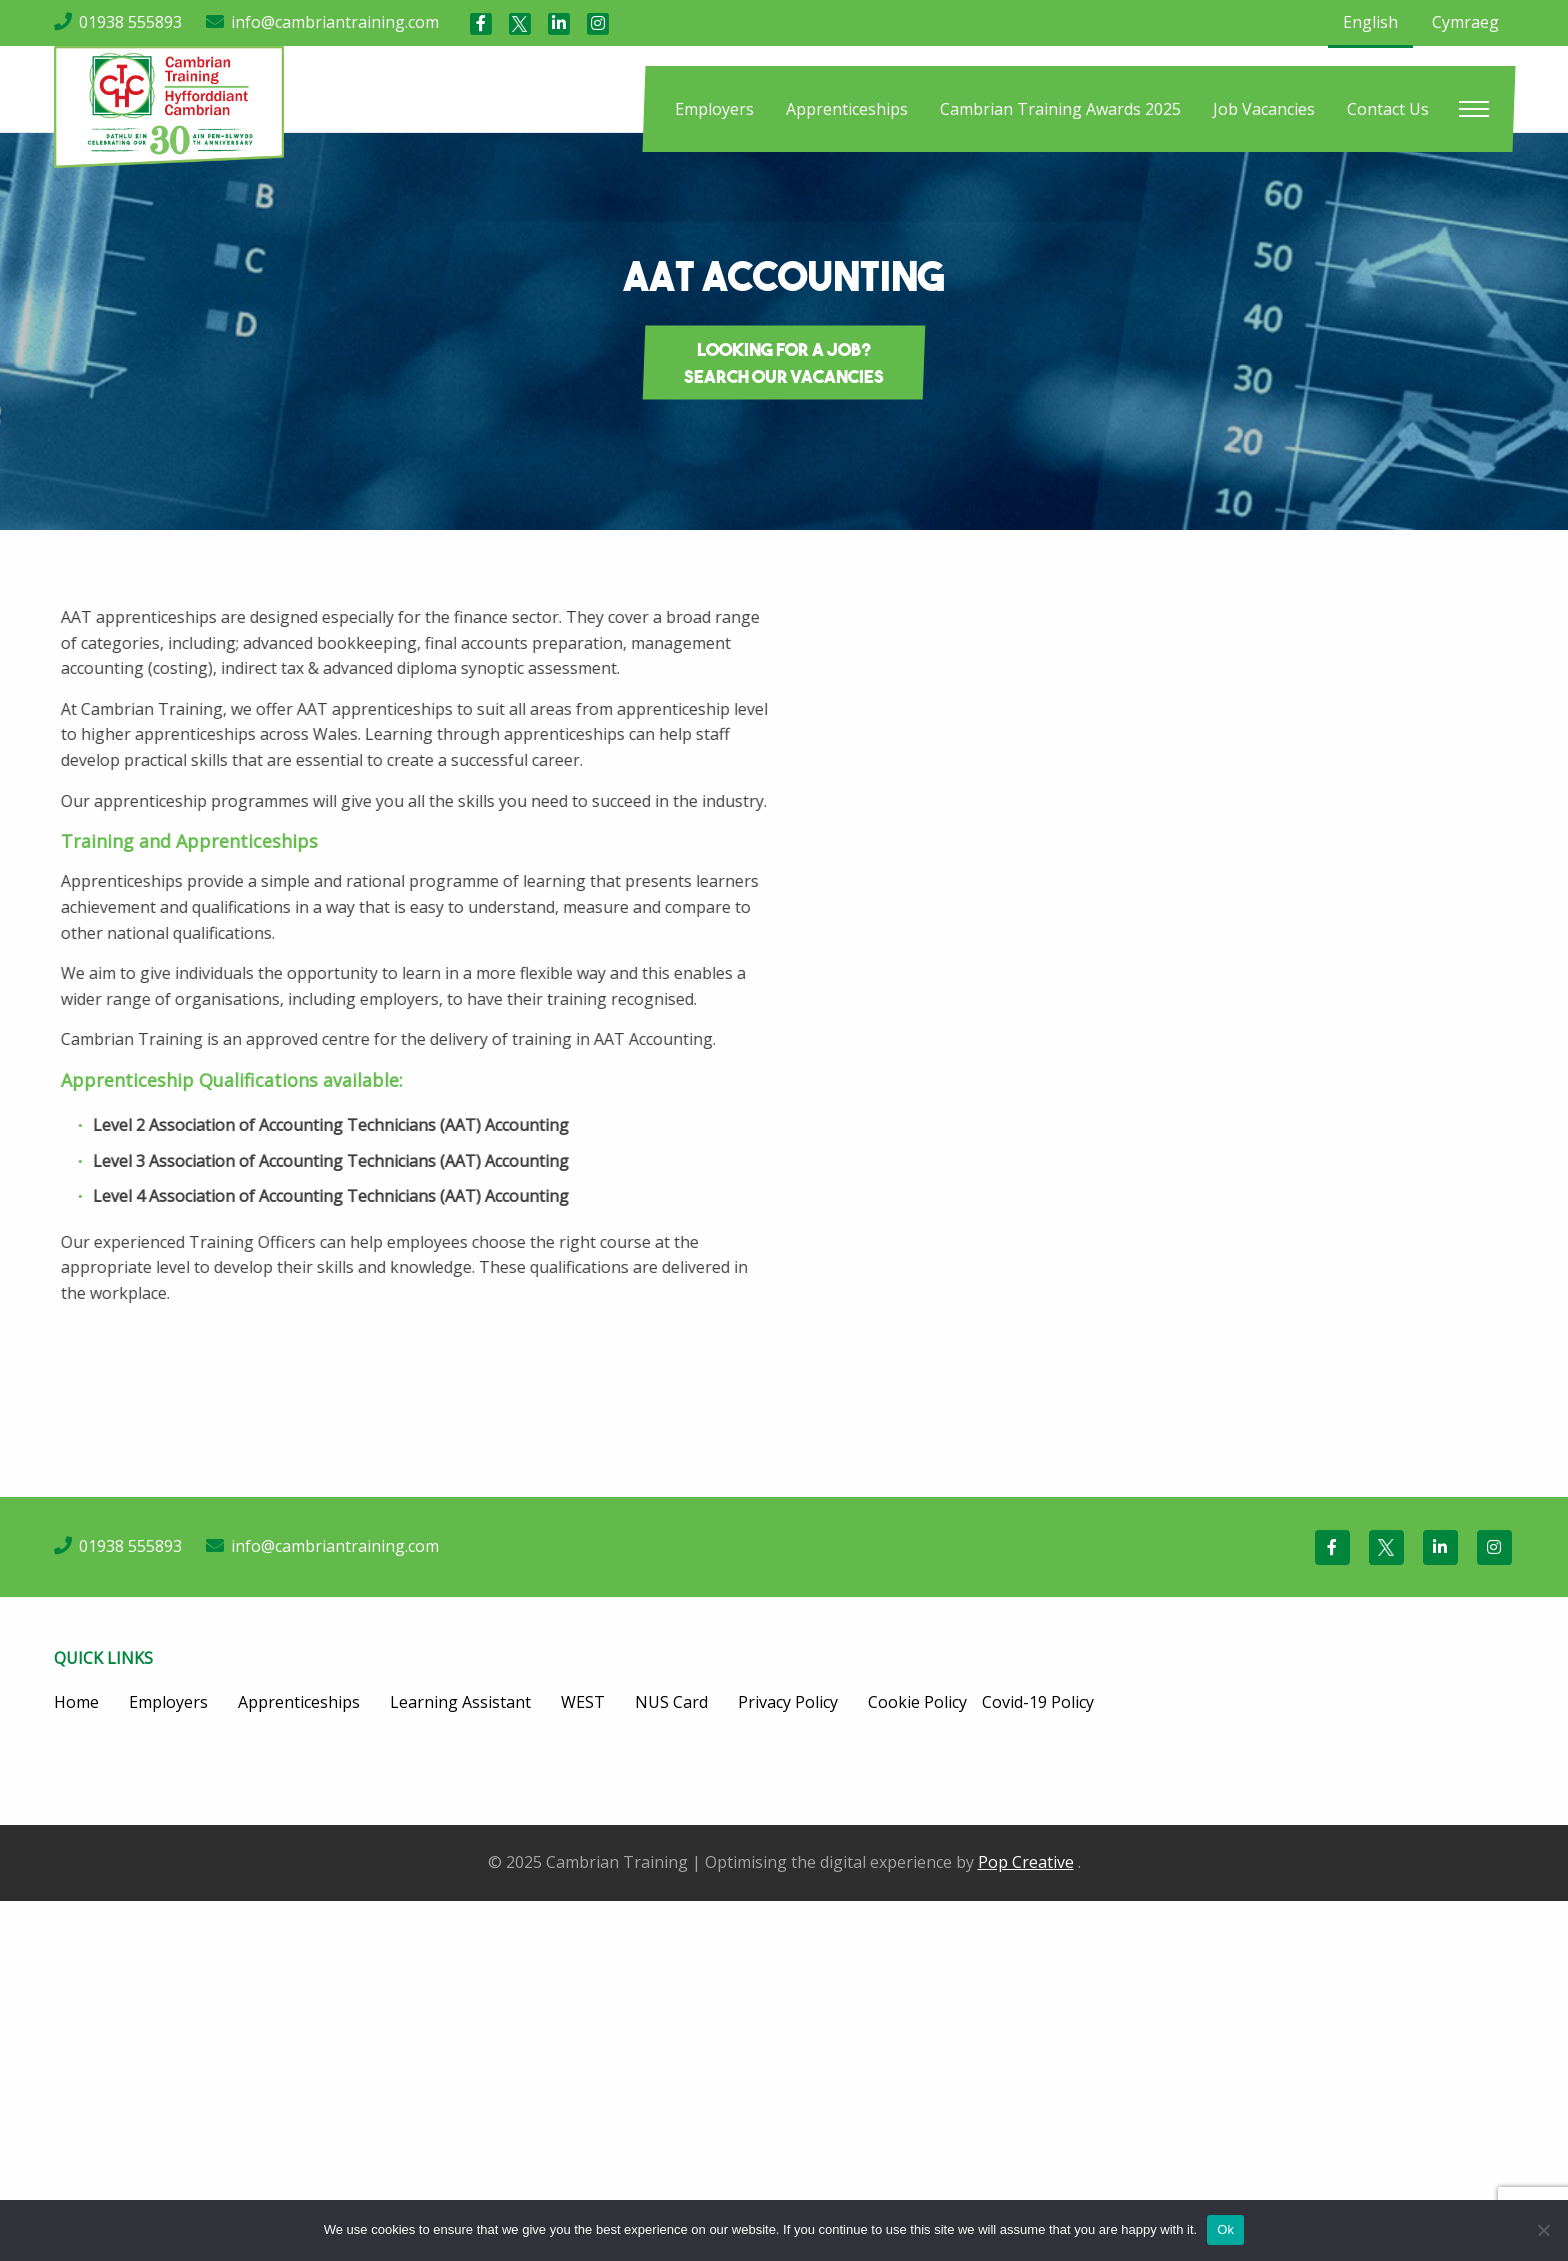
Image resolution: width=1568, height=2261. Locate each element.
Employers (714, 109)
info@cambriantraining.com (335, 22)
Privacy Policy (788, 1702)
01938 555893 (130, 22)
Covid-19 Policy (1038, 1702)
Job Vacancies (1264, 109)
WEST (583, 1702)
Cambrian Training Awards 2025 (1060, 109)
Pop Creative (1026, 1862)
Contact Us (1388, 109)
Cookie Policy (917, 1702)
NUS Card (671, 1702)
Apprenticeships (847, 109)
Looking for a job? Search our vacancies (784, 363)
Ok (1225, 2229)
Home (76, 1702)
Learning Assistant (460, 1702)
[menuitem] (714, 109)
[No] (1543, 2230)
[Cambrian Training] (169, 105)
